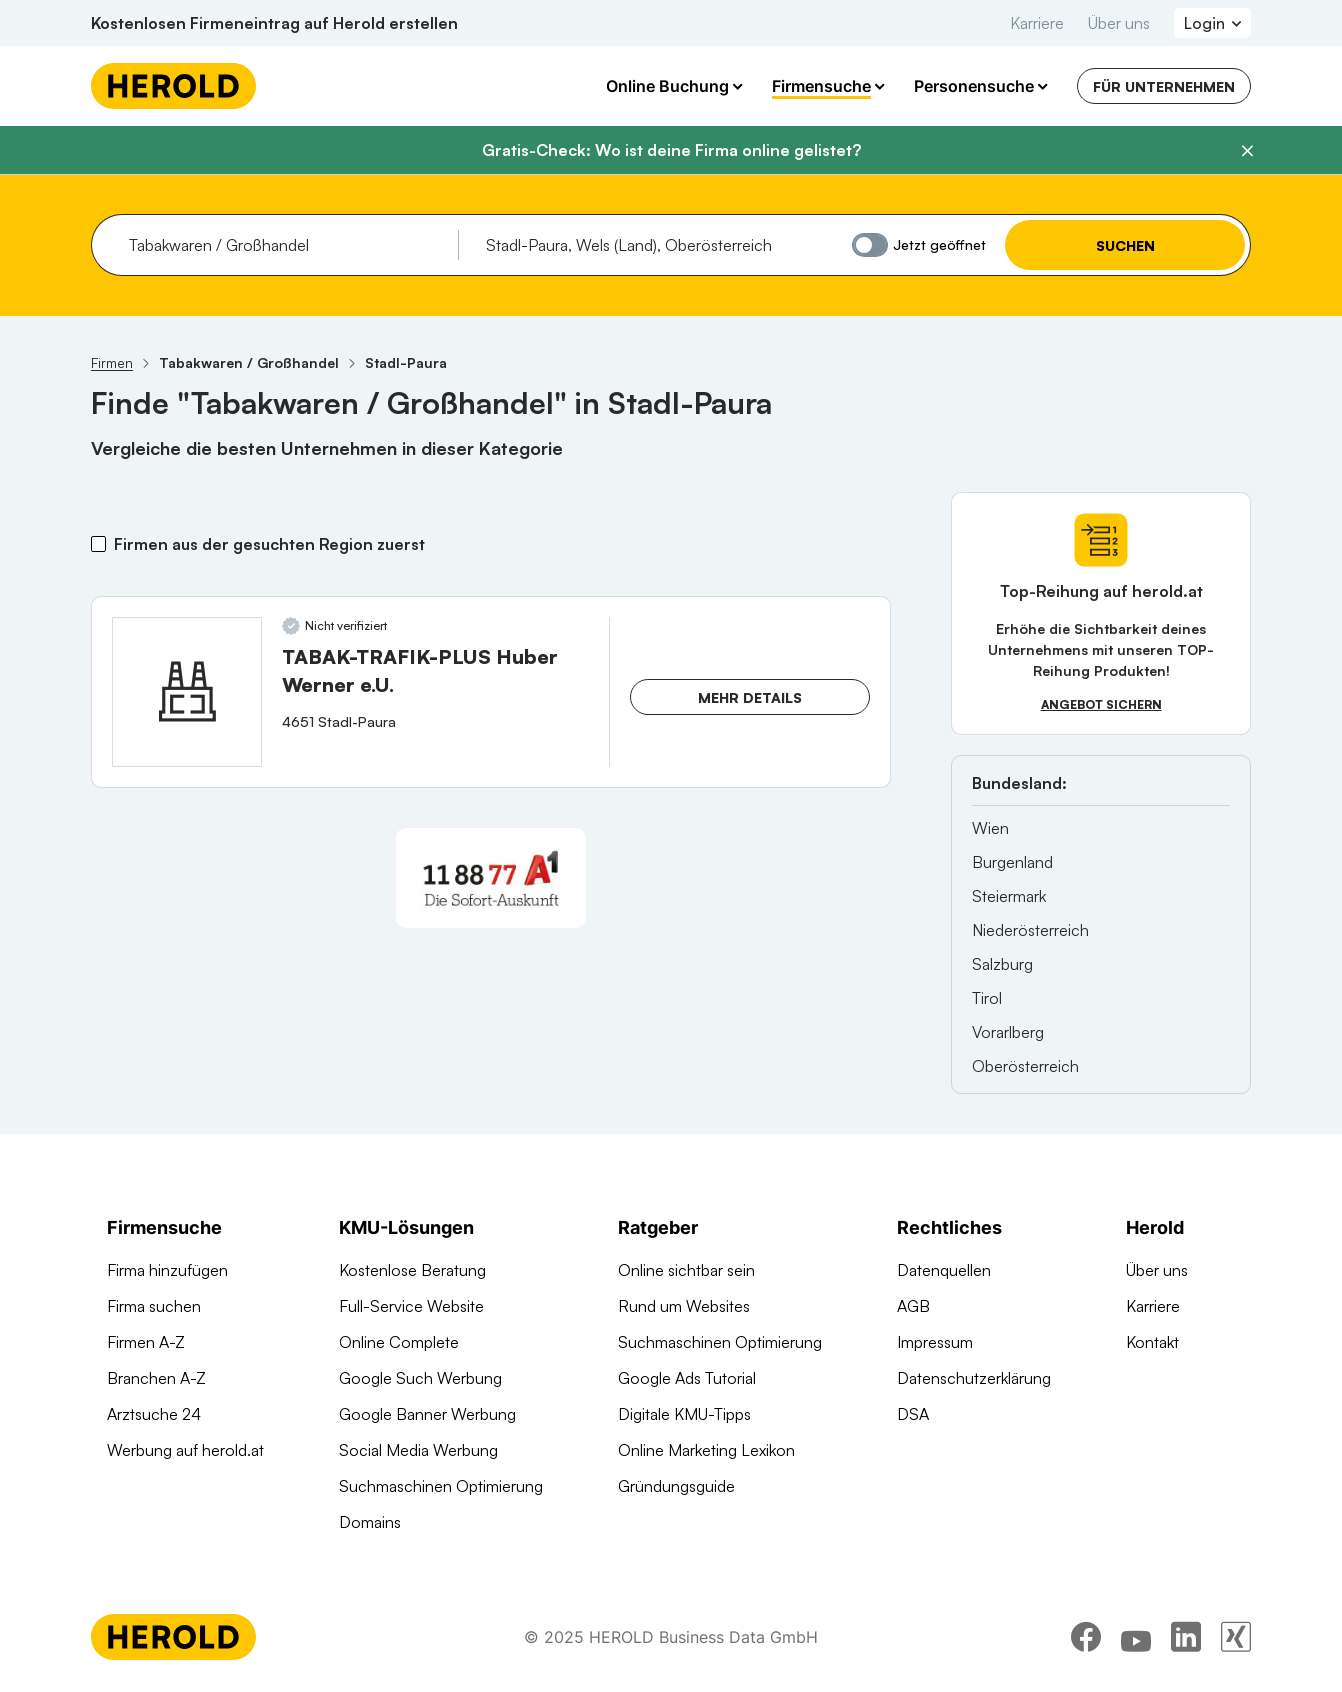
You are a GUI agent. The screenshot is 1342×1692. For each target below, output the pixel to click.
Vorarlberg (1008, 1032)
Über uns (1119, 23)
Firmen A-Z (146, 1342)
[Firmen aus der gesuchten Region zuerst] (98, 544)
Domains (370, 1522)
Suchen (1125, 245)
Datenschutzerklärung (974, 1378)
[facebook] (1086, 1637)
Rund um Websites (684, 1306)
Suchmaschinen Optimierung (441, 1486)
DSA (913, 1414)
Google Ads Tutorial (687, 1378)
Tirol (987, 998)
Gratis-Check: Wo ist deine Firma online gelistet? (671, 150)
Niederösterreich (1030, 930)
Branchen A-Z (156, 1378)
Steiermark (1009, 896)
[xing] (1236, 1637)
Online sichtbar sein (686, 1270)
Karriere (1037, 23)
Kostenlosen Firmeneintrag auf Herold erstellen (274, 23)
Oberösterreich (1025, 1066)
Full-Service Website (411, 1306)
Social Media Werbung (418, 1450)
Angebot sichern (1101, 704)
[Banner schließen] (1247, 151)
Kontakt (1152, 1342)
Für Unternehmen (1164, 86)
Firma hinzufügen (167, 1270)
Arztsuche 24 (154, 1414)
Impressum (935, 1342)
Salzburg (1002, 964)
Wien (990, 828)
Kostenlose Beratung (412, 1270)
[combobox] (286, 245)
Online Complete (399, 1342)
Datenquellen (944, 1270)
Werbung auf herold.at (185, 1450)
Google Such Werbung (420, 1378)
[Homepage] (173, 86)
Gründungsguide (676, 1486)
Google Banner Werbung (427, 1414)
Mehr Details (750, 697)
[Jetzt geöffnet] (870, 245)
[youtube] (1136, 1637)
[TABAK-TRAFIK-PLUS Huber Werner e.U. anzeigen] (187, 692)
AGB (913, 1306)
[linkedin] (1186, 1637)
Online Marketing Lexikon (706, 1450)
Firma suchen (154, 1306)
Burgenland (1012, 862)
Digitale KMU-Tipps (684, 1414)
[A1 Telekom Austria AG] (491, 878)
